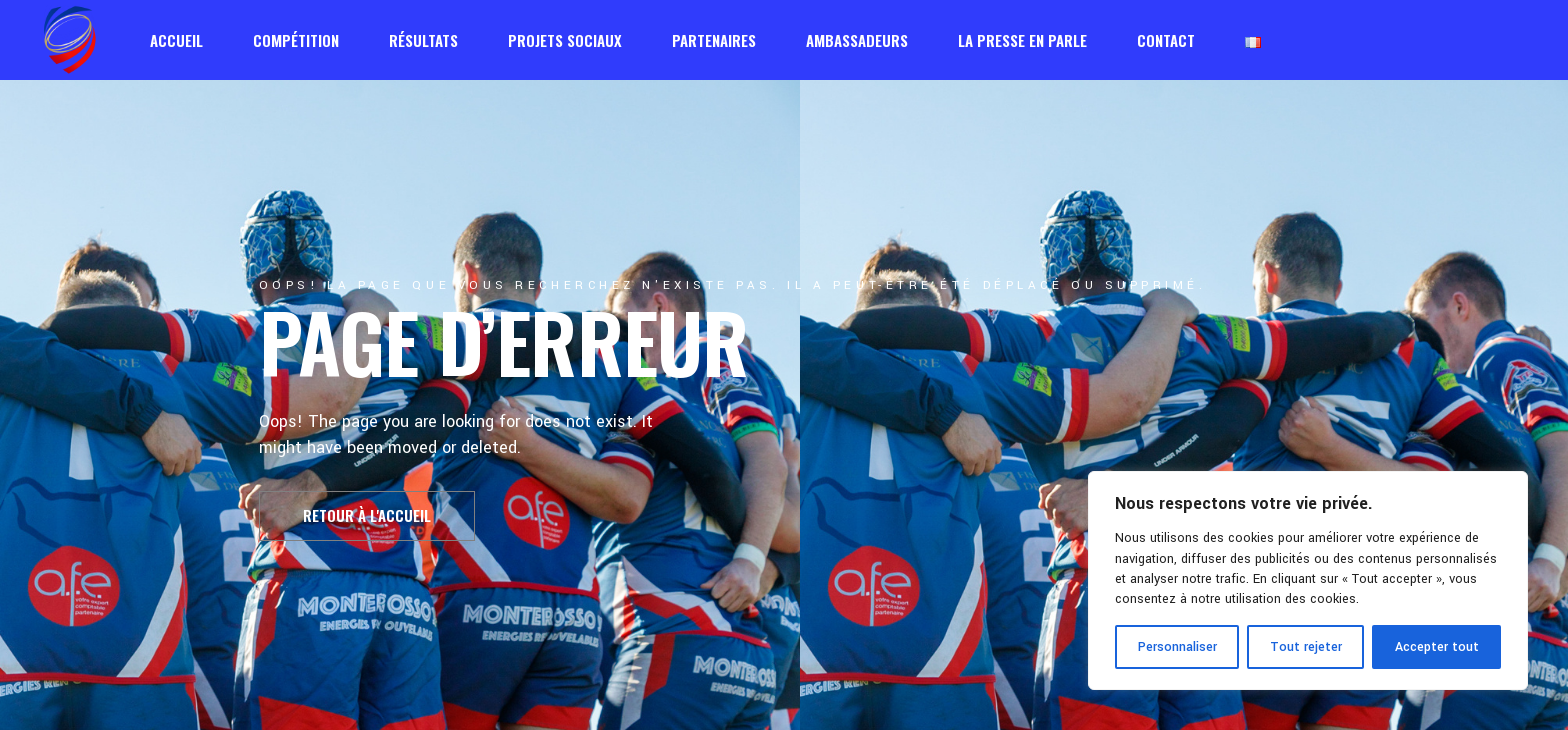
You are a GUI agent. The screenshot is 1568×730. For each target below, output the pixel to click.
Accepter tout (1437, 647)
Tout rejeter (1306, 647)
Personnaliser (1177, 647)
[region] (1308, 580)
